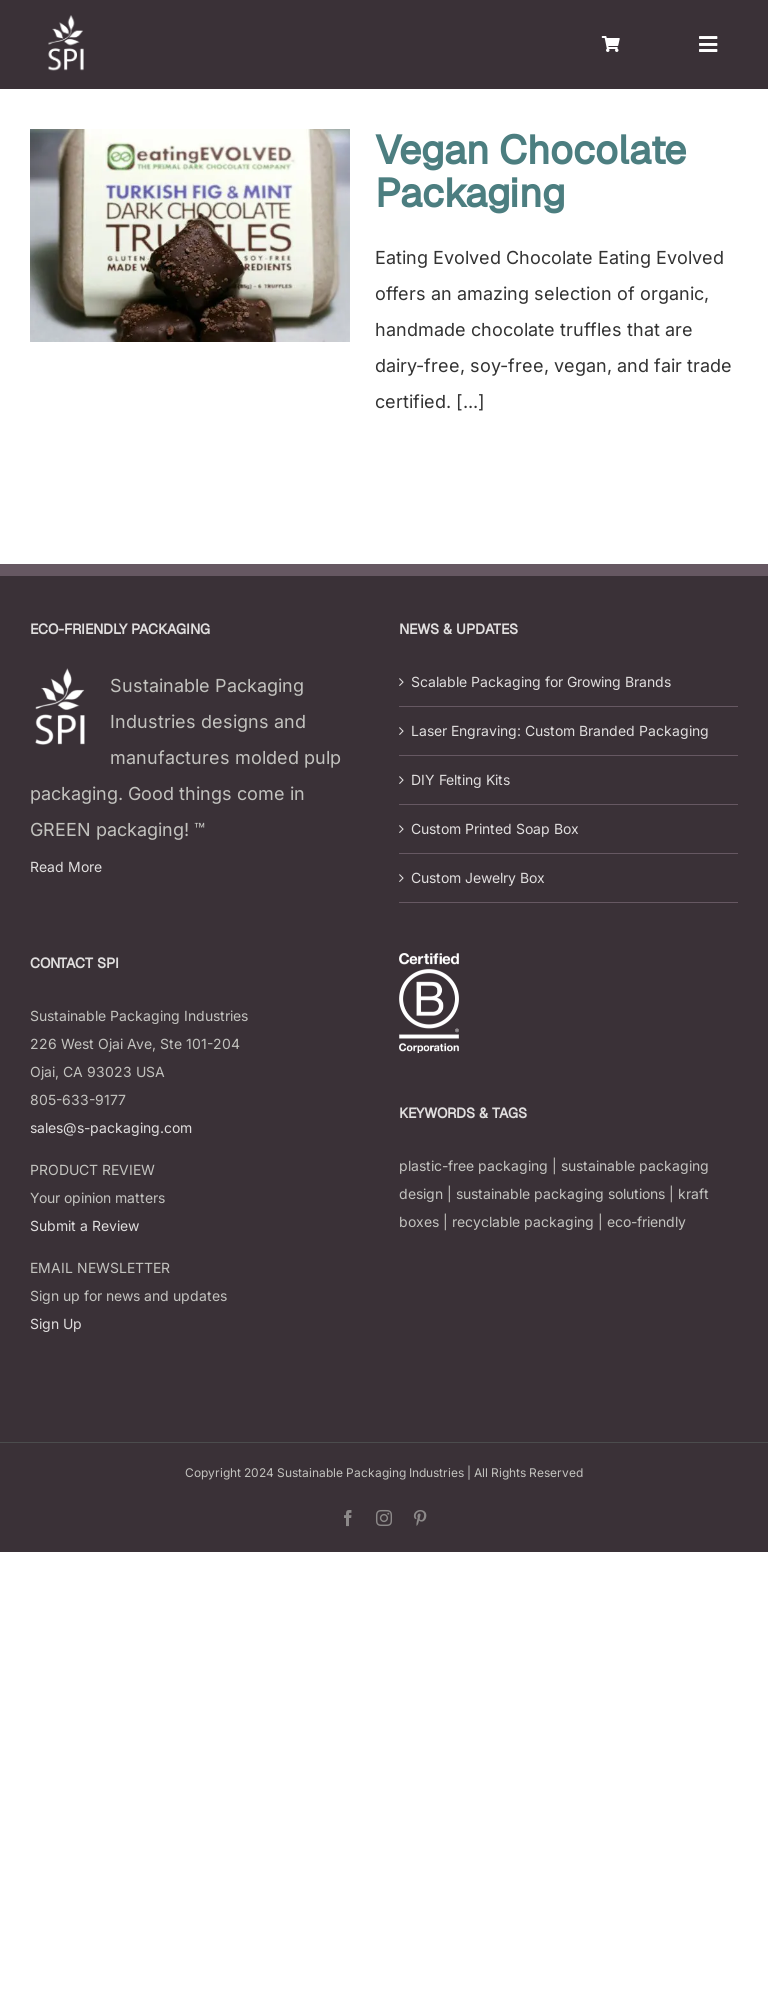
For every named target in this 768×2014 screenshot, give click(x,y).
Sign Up (56, 1323)
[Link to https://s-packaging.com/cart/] (611, 44)
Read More (66, 866)
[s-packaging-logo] (65, 23)
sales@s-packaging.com (111, 1127)
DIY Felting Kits (460, 779)
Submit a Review (84, 1225)
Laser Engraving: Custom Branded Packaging (560, 730)
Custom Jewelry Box (478, 877)
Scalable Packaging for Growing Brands (541, 681)
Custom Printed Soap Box (495, 828)
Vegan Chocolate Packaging (530, 171)
